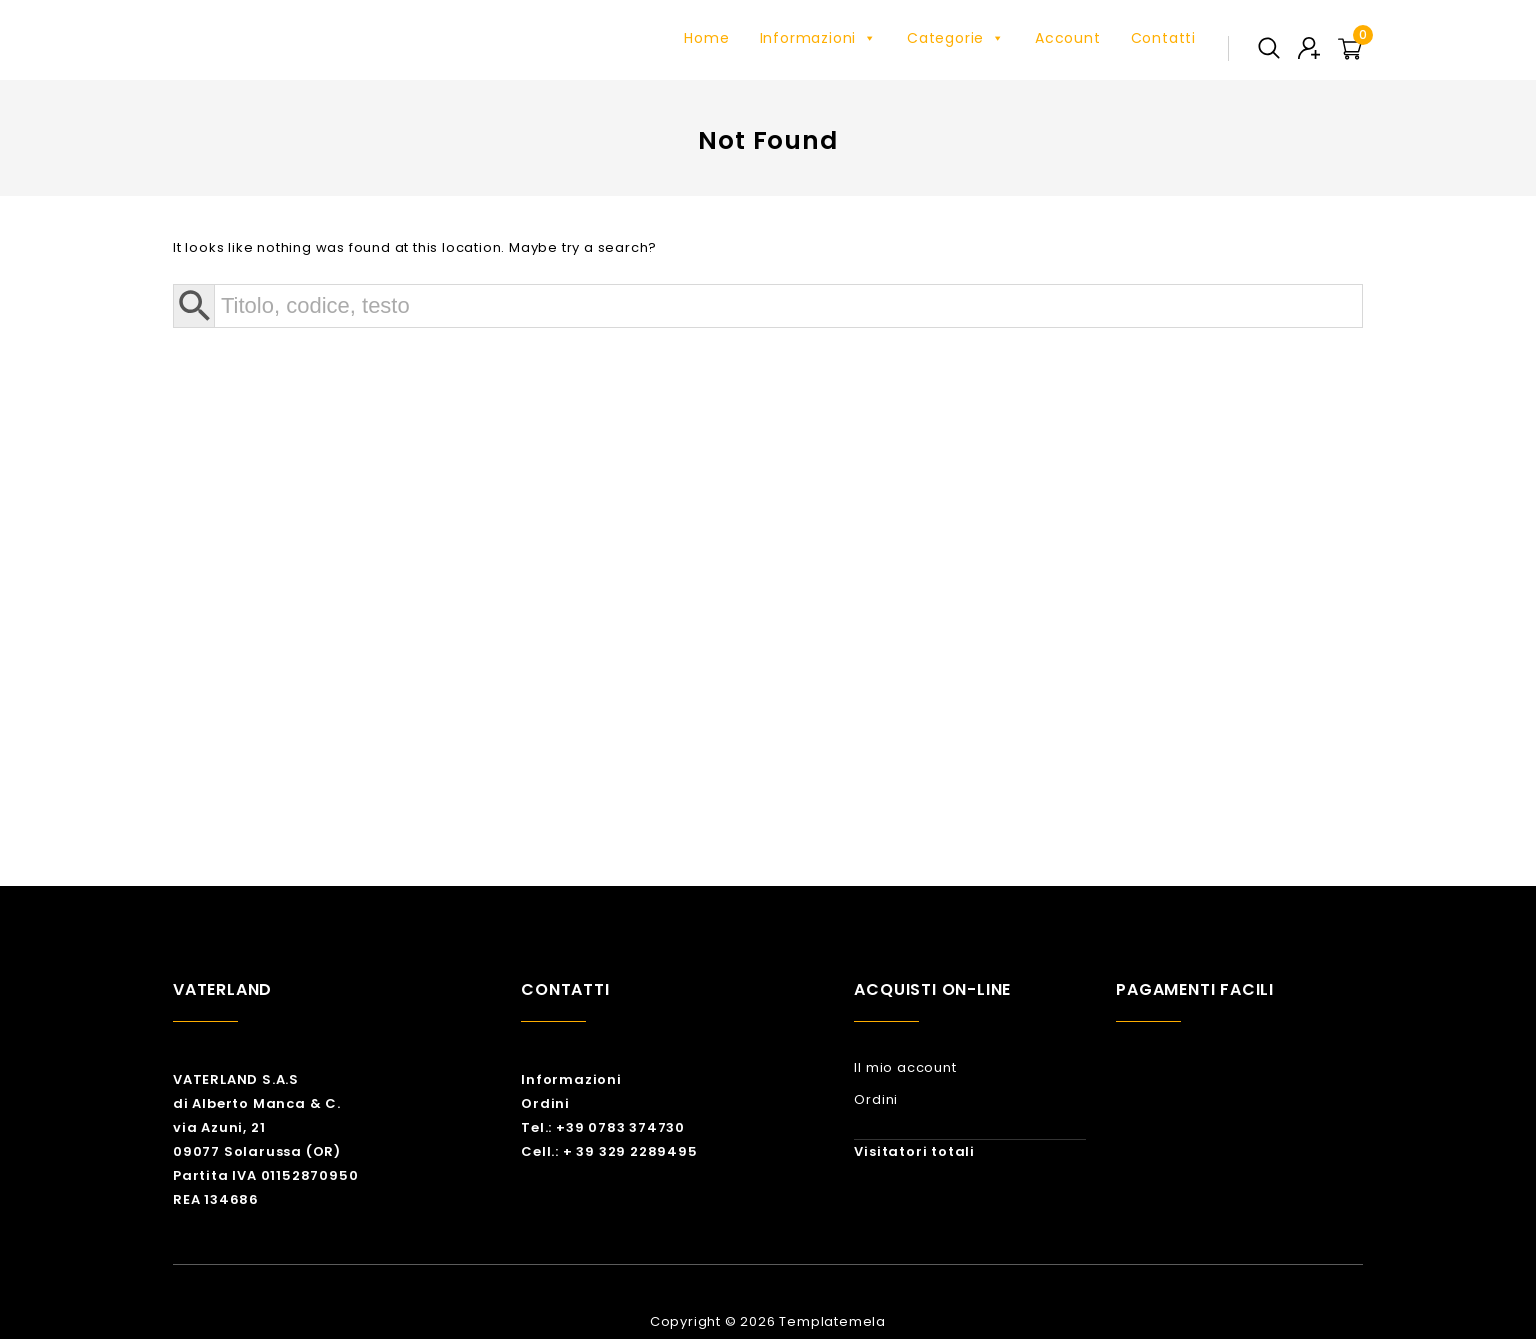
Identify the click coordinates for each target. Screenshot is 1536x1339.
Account (1068, 38)
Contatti (1163, 38)
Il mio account (905, 1067)
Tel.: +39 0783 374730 (603, 1127)
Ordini (545, 1103)
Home (706, 38)
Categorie (956, 38)
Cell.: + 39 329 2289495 (609, 1151)
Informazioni (818, 38)
